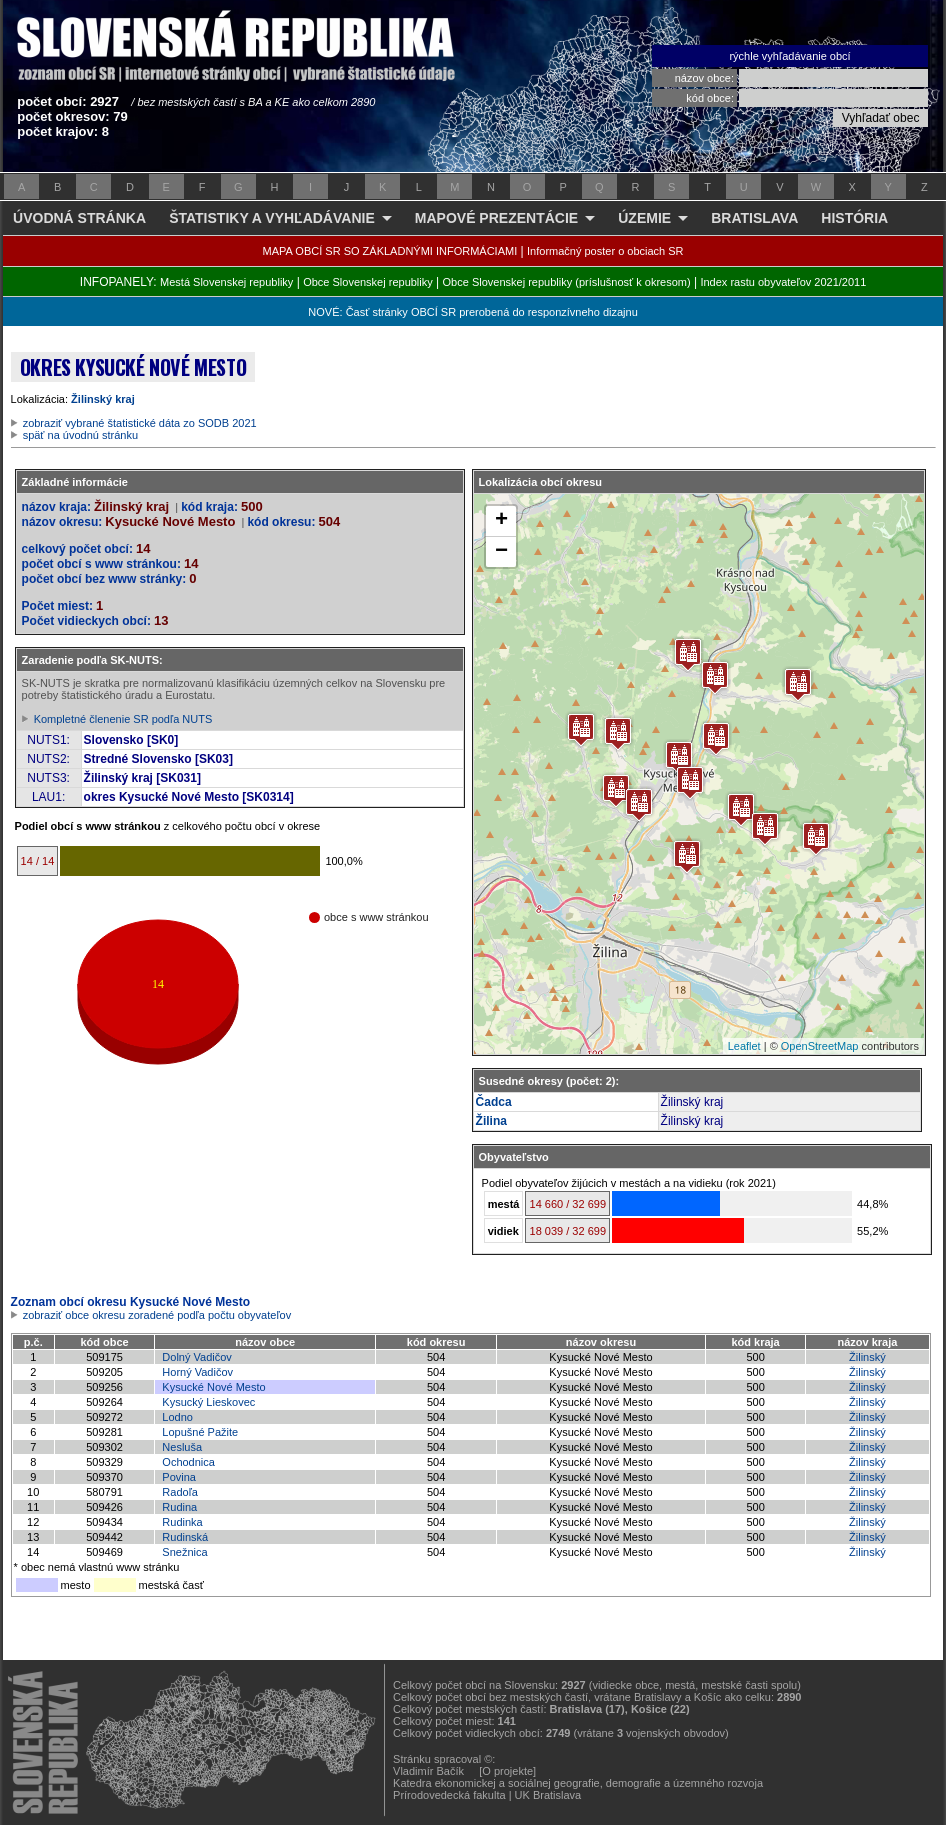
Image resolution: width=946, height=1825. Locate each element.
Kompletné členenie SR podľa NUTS (123, 719)
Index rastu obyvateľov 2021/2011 (783, 282)
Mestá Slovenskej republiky (226, 282)
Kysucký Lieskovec (208, 1402)
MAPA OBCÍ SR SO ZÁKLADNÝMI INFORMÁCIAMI (390, 251)
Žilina (491, 1121)
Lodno (177, 1417)
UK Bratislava (548, 1795)
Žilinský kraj (103, 399)
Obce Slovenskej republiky (368, 282)
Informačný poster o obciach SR (605, 251)
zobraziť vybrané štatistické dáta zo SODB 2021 (140, 423)
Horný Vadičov (197, 1372)
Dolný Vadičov (197, 1357)
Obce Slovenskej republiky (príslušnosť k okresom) (567, 282)
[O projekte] (507, 1771)
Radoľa (180, 1492)
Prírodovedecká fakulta (449, 1795)
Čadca (494, 1102)
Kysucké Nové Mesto (213, 1387)
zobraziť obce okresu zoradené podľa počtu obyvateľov (157, 1315)
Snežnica (184, 1552)
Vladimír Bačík (428, 1771)
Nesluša (182, 1447)
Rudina (179, 1507)
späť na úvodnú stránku (80, 435)
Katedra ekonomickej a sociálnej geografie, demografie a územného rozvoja (578, 1783)
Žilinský (867, 1357)
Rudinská (185, 1537)
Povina (179, 1477)
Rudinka (182, 1522)
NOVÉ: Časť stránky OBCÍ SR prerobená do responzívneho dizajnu (472, 312)
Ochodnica (188, 1462)
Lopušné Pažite (200, 1432)
